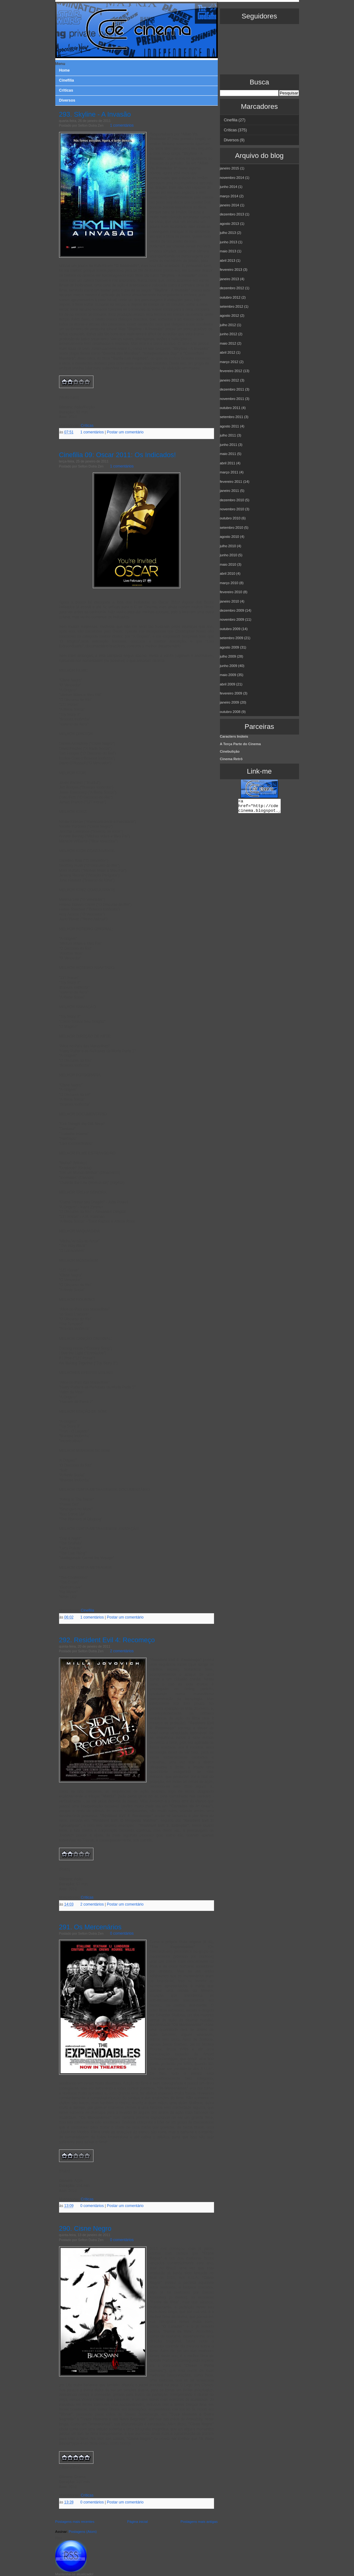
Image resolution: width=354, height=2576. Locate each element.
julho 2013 (228, 233)
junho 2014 (228, 187)
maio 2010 (228, 564)
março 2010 (229, 583)
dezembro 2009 (232, 610)
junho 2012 (228, 334)
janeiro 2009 (229, 702)
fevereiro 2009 (231, 693)
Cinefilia (66, 80)
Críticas (87, 425)
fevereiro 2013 (231, 269)
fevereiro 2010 (231, 592)
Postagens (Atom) (83, 2531)
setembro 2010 (231, 527)
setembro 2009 (231, 638)
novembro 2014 (232, 177)
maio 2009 (228, 675)
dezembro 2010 (232, 500)
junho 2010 (228, 555)
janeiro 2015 (229, 168)
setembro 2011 (231, 417)
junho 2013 (228, 242)
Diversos (67, 100)
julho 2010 (228, 546)
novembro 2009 (232, 619)
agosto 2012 (229, 315)
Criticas (66, 90)
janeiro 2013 (229, 279)
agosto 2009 (229, 647)
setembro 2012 (231, 306)
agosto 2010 (229, 536)
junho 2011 (228, 445)
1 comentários (92, 432)
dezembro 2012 (232, 288)
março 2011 (229, 472)
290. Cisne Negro (85, 2228)
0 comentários (121, 1933)
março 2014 (229, 196)
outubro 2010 (230, 518)
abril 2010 (227, 573)
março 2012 (229, 362)
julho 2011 (228, 435)
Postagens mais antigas (199, 2521)
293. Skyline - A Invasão (95, 114)
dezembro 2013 (232, 214)
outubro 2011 (230, 408)
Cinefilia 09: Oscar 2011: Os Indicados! (117, 455)
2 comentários (121, 1651)
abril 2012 (227, 352)
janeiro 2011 (229, 490)
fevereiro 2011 (231, 481)
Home (64, 70)
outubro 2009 (230, 629)
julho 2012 (228, 325)
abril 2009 (227, 684)
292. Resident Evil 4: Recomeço (107, 1640)
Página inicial (137, 2521)
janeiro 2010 (229, 601)
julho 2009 (228, 656)
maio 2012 (228, 343)
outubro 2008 (230, 712)
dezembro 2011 (232, 389)
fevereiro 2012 (231, 371)
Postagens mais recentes (75, 2521)
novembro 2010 (232, 509)
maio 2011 (228, 454)
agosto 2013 (229, 223)
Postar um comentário (125, 432)
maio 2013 (228, 251)
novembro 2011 (232, 399)
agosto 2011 (229, 426)
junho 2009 (228, 666)
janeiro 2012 (229, 380)
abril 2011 (227, 463)
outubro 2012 (230, 297)
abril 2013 (227, 260)
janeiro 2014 (229, 205)
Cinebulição (230, 751)
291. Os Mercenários (90, 1927)
